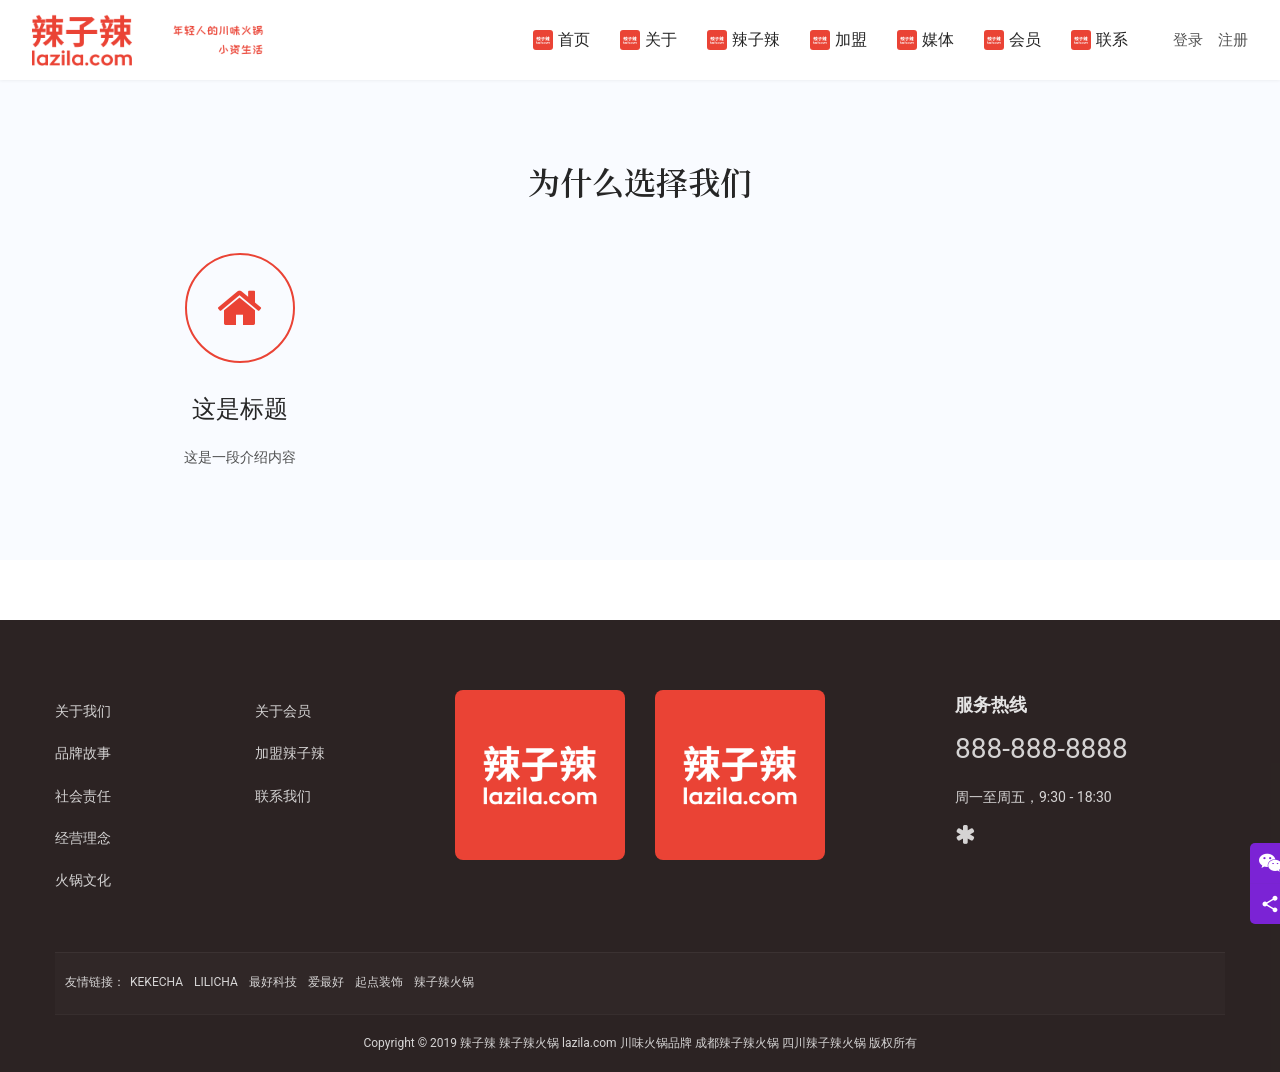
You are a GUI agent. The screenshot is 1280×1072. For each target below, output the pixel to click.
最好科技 (273, 982)
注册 (1233, 40)
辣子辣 (743, 40)
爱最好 (326, 982)
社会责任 (83, 796)
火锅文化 (83, 880)
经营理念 (83, 838)
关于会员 (283, 711)
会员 (1012, 40)
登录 (1188, 40)
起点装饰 (379, 982)
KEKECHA (156, 982)
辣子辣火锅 (444, 982)
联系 (1099, 40)
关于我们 (83, 711)
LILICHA (216, 982)
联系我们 (283, 796)
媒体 (925, 40)
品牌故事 (83, 753)
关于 (648, 40)
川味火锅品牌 (656, 1043)
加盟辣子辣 (290, 753)
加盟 (838, 40)
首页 (561, 40)
